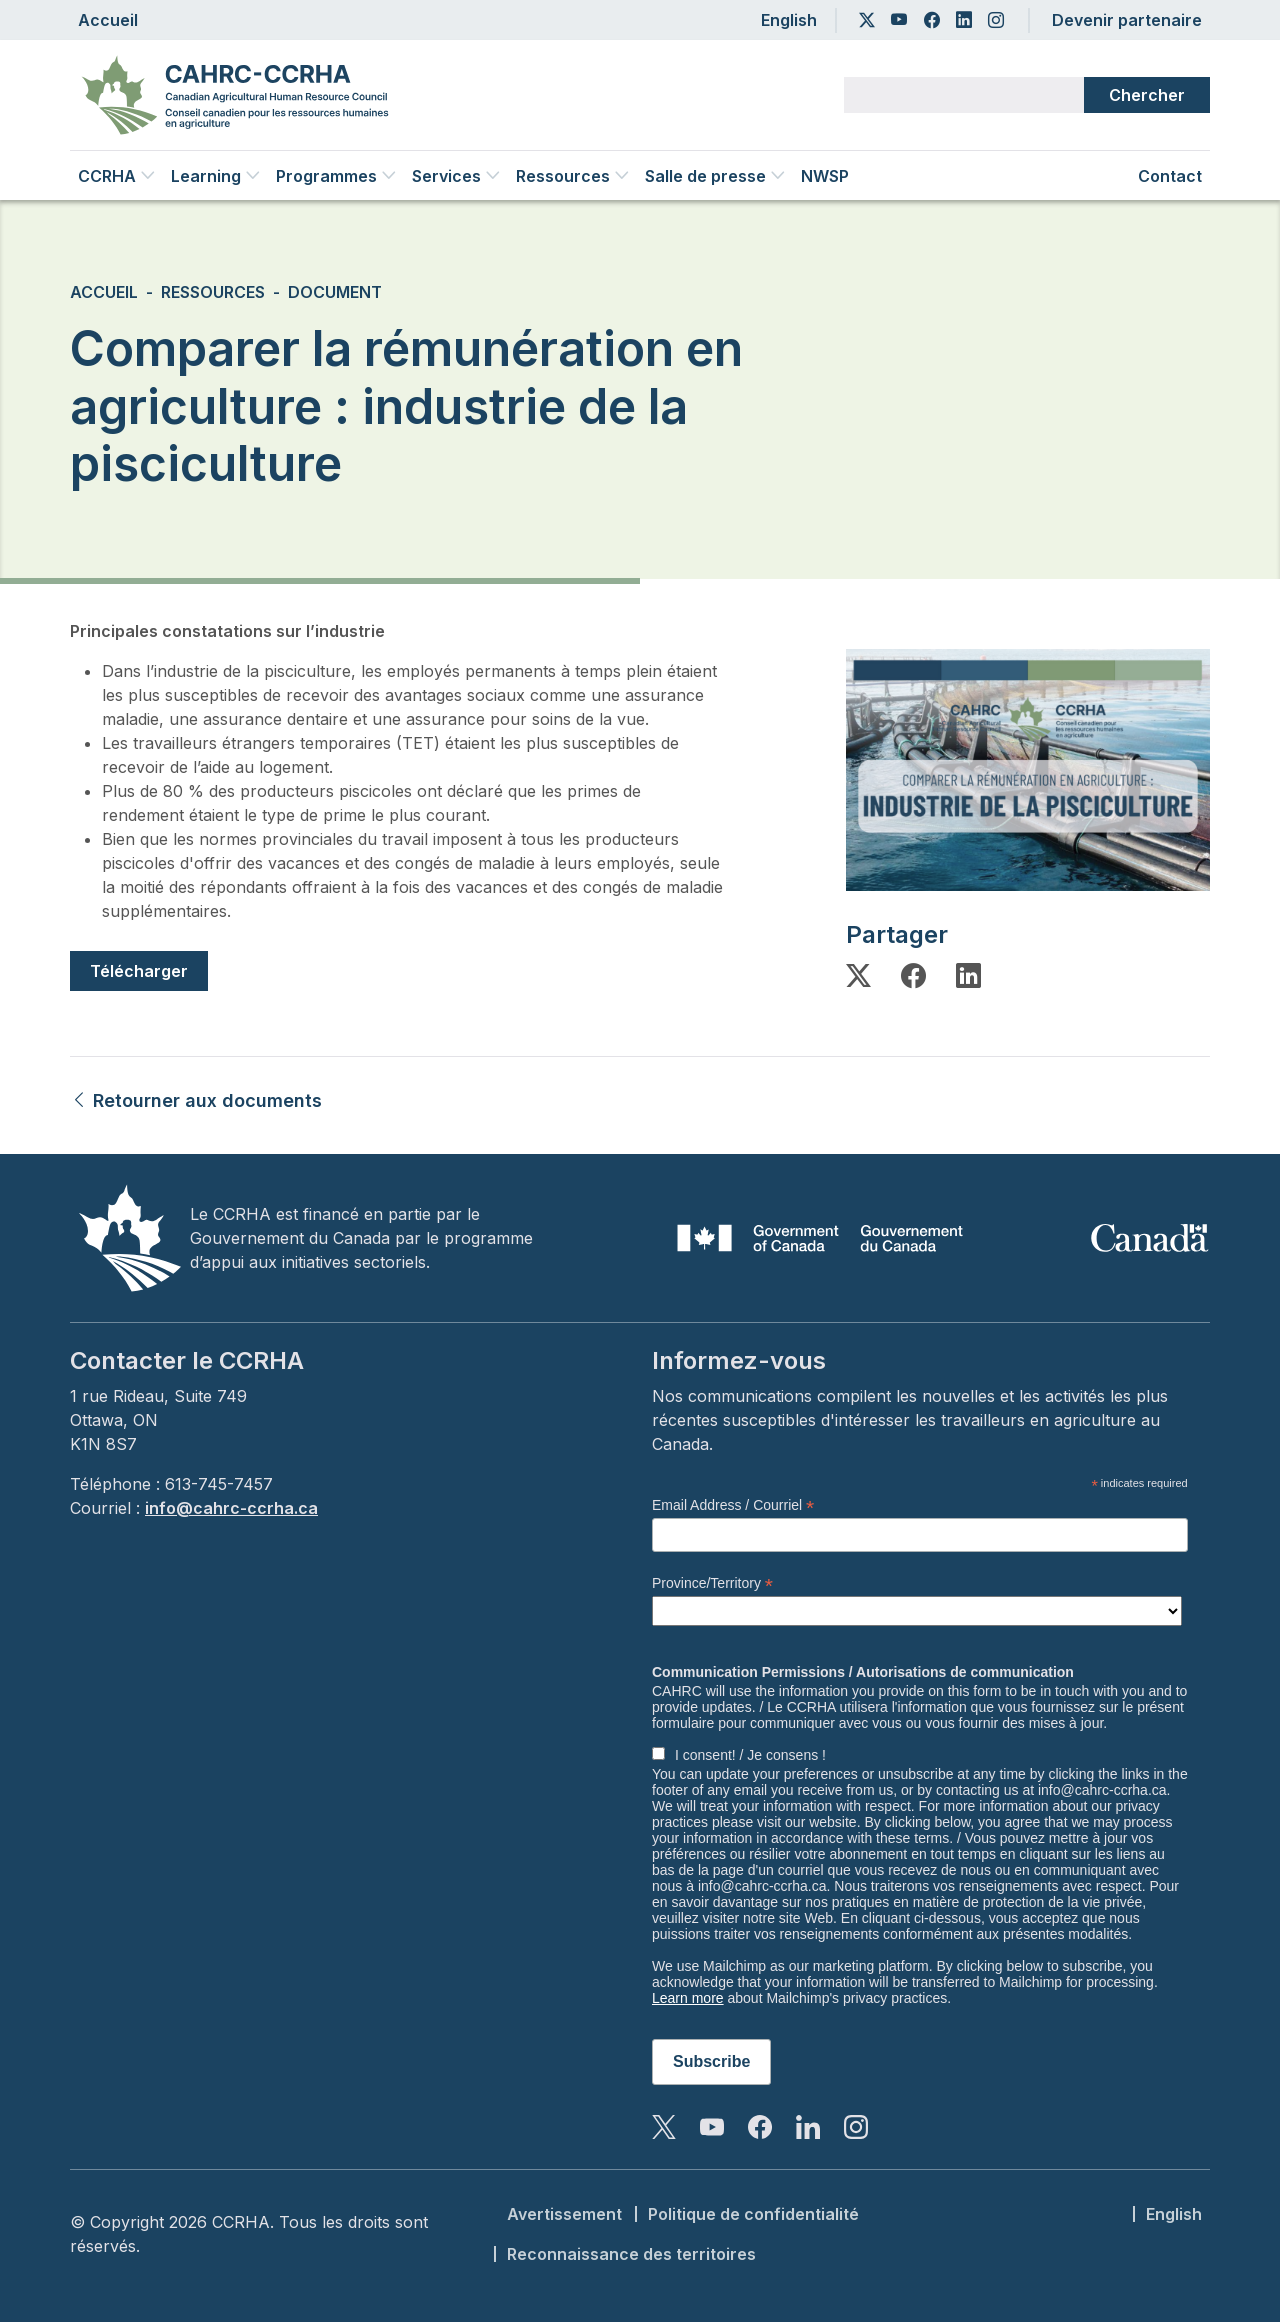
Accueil (108, 20)
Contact (1170, 176)
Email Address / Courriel (733, 1505)
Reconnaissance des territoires (631, 2254)
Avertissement (564, 2214)
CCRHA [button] (116, 176)
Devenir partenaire (1127, 20)
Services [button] (456, 176)
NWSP (825, 176)
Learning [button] (215, 176)
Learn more (688, 1998)
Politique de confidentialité (753, 2214)
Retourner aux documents (196, 1100)
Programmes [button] (336, 176)
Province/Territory (712, 1583)
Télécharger (139, 971)
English (789, 20)
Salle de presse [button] (715, 176)
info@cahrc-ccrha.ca (231, 1508)
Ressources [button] (572, 176)
